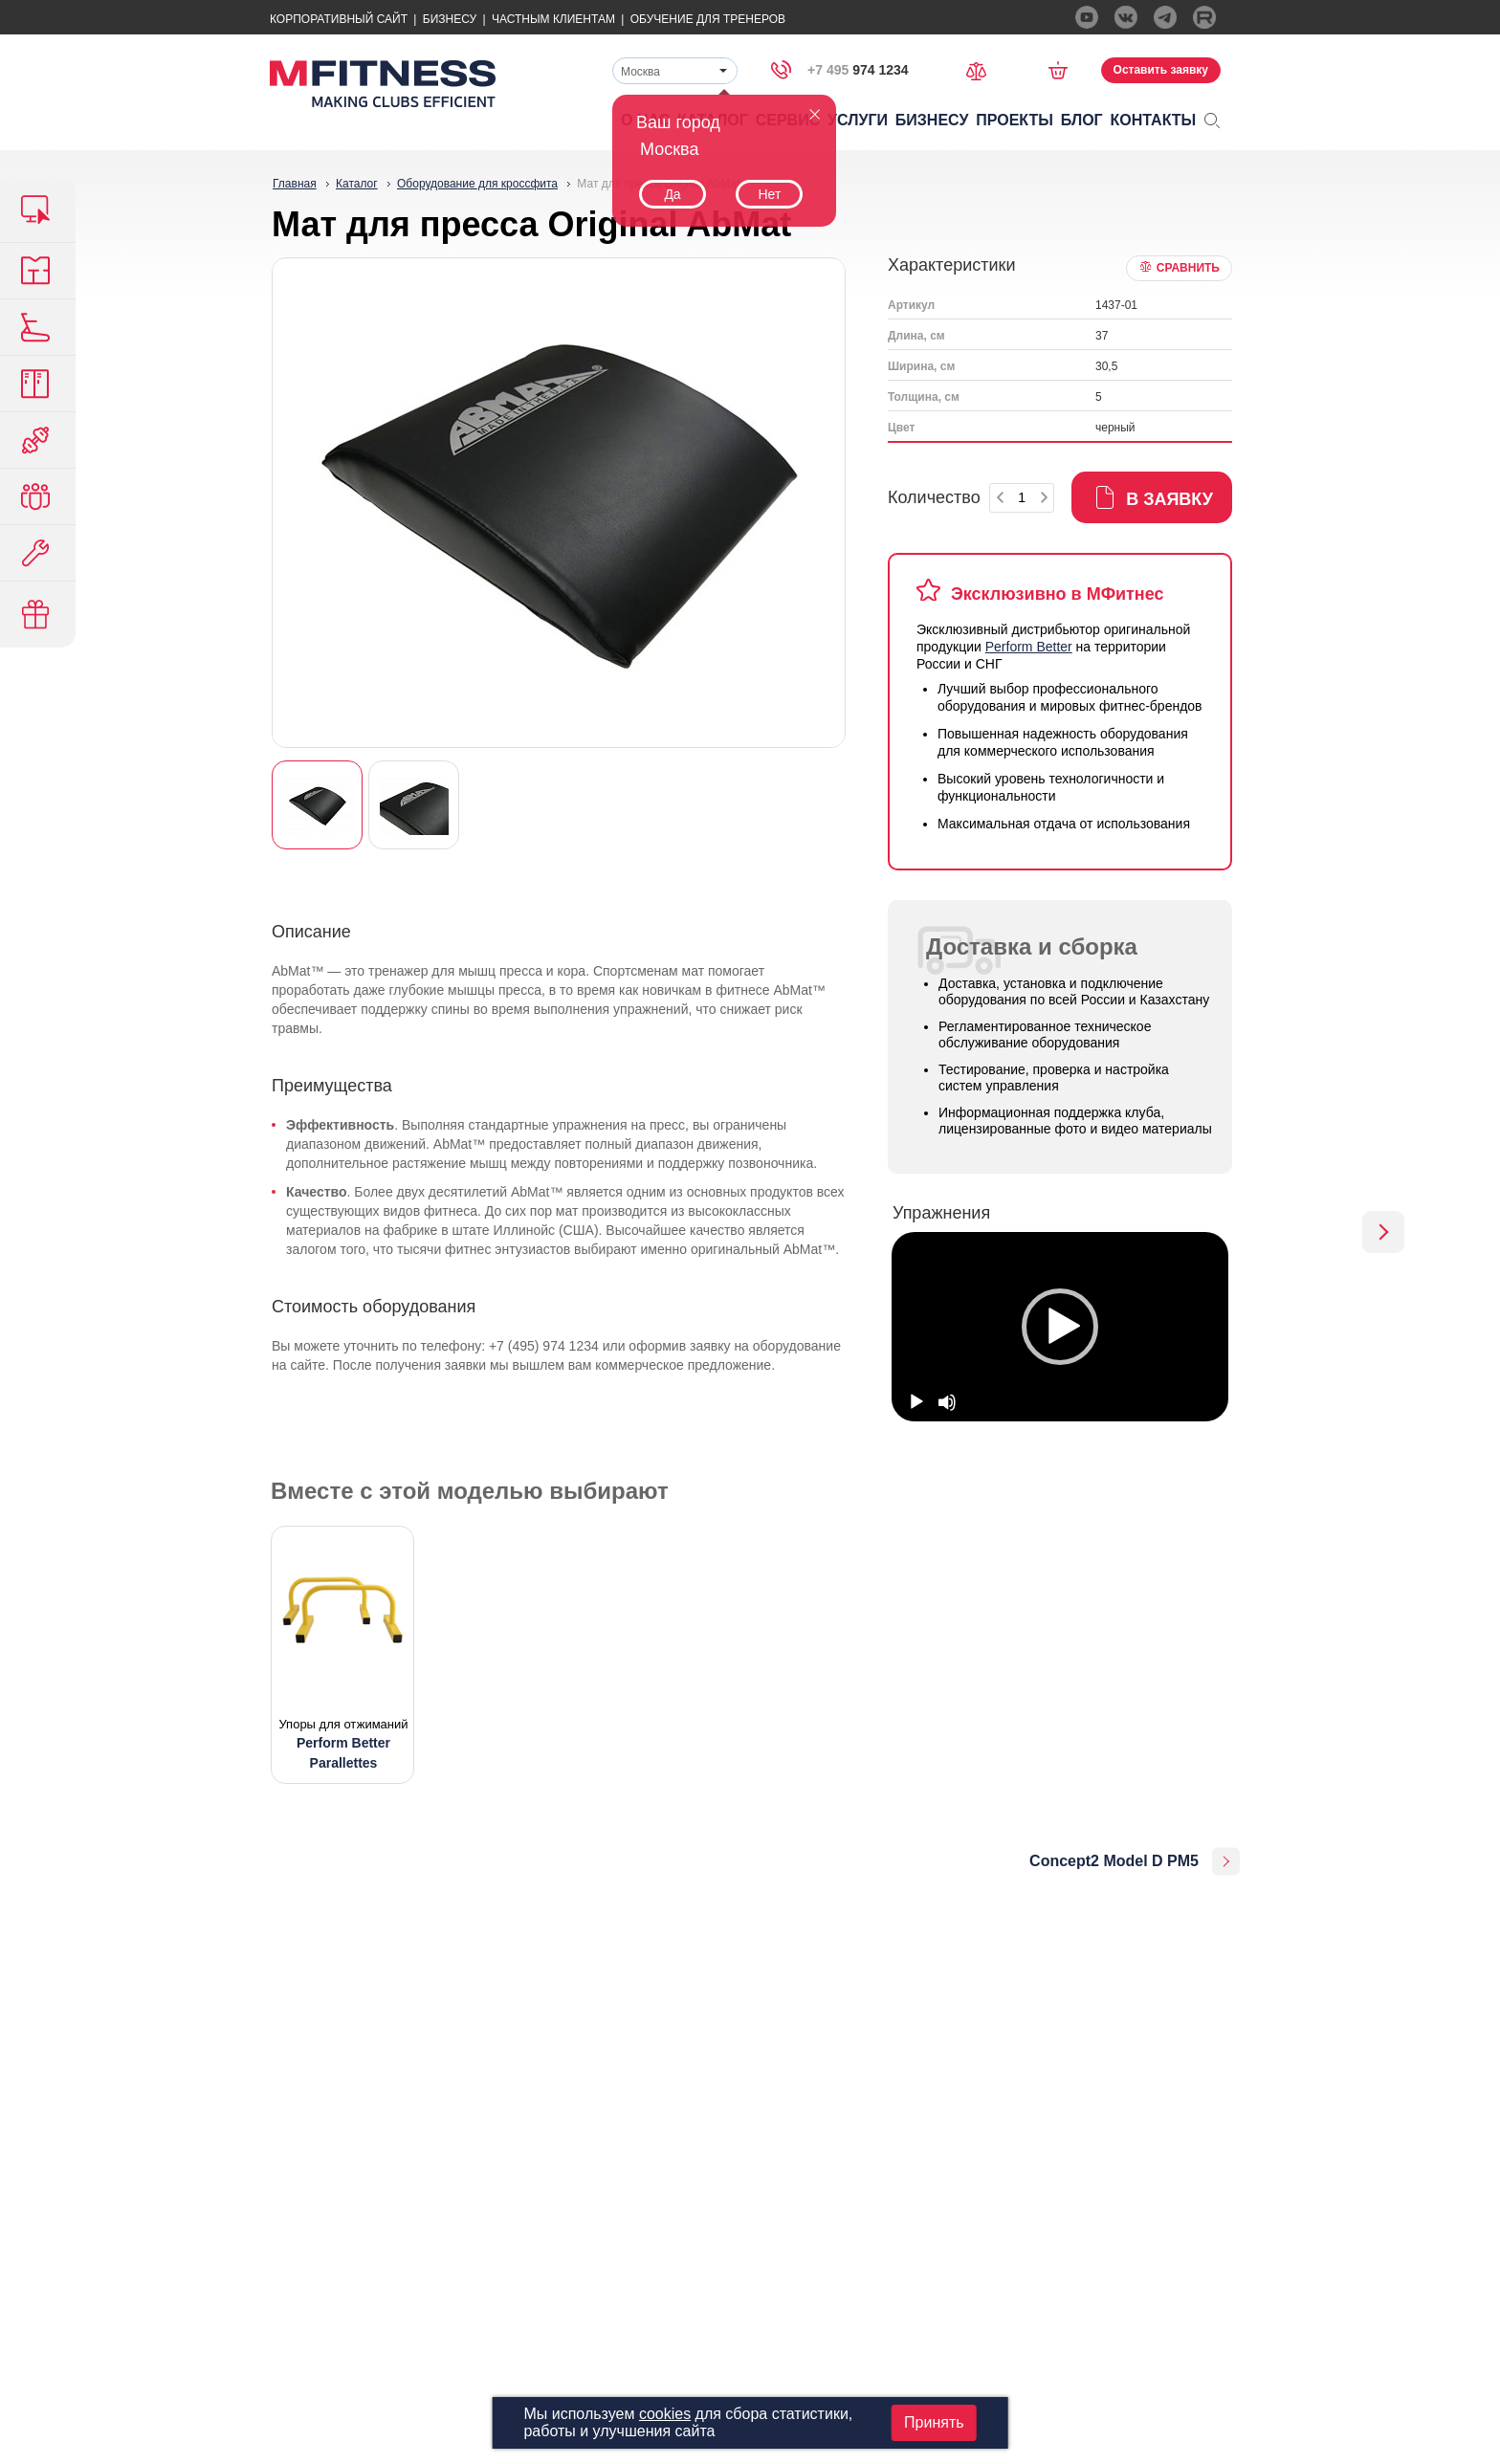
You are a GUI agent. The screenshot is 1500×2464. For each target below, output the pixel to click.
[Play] (916, 1402)
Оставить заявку (1161, 70)
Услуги (857, 120)
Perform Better (1028, 646)
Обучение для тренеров (707, 19)
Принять (934, 2422)
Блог (1082, 120)
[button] (1060, 1326)
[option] (1060, 1326)
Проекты (1014, 120)
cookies (665, 2414)
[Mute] (947, 1402)
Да (672, 194)
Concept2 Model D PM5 (1114, 1861)
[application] (1060, 1326)
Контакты (1154, 120)
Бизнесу (449, 19)
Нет (769, 194)
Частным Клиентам (553, 19)
